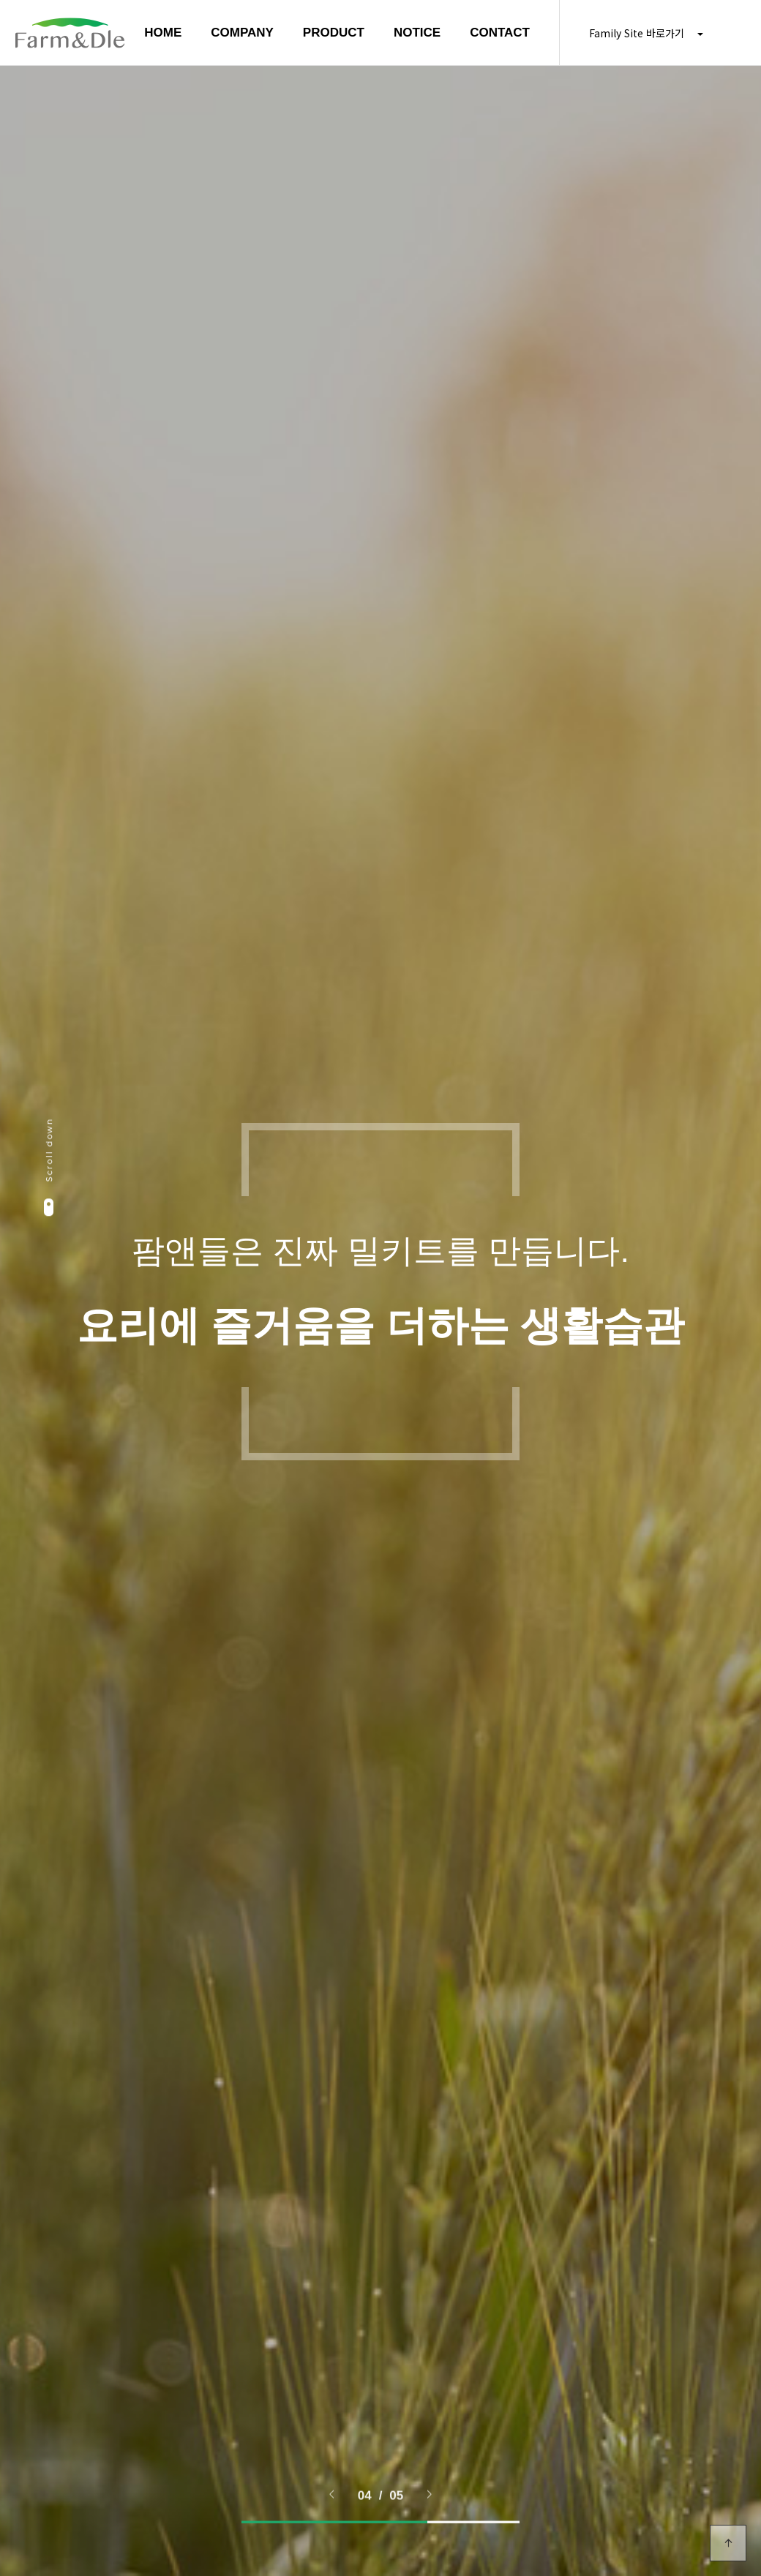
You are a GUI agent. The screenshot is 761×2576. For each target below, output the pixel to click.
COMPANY (242, 33)
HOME (162, 33)
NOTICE (417, 33)
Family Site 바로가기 (646, 33)
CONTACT (500, 33)
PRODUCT (333, 33)
